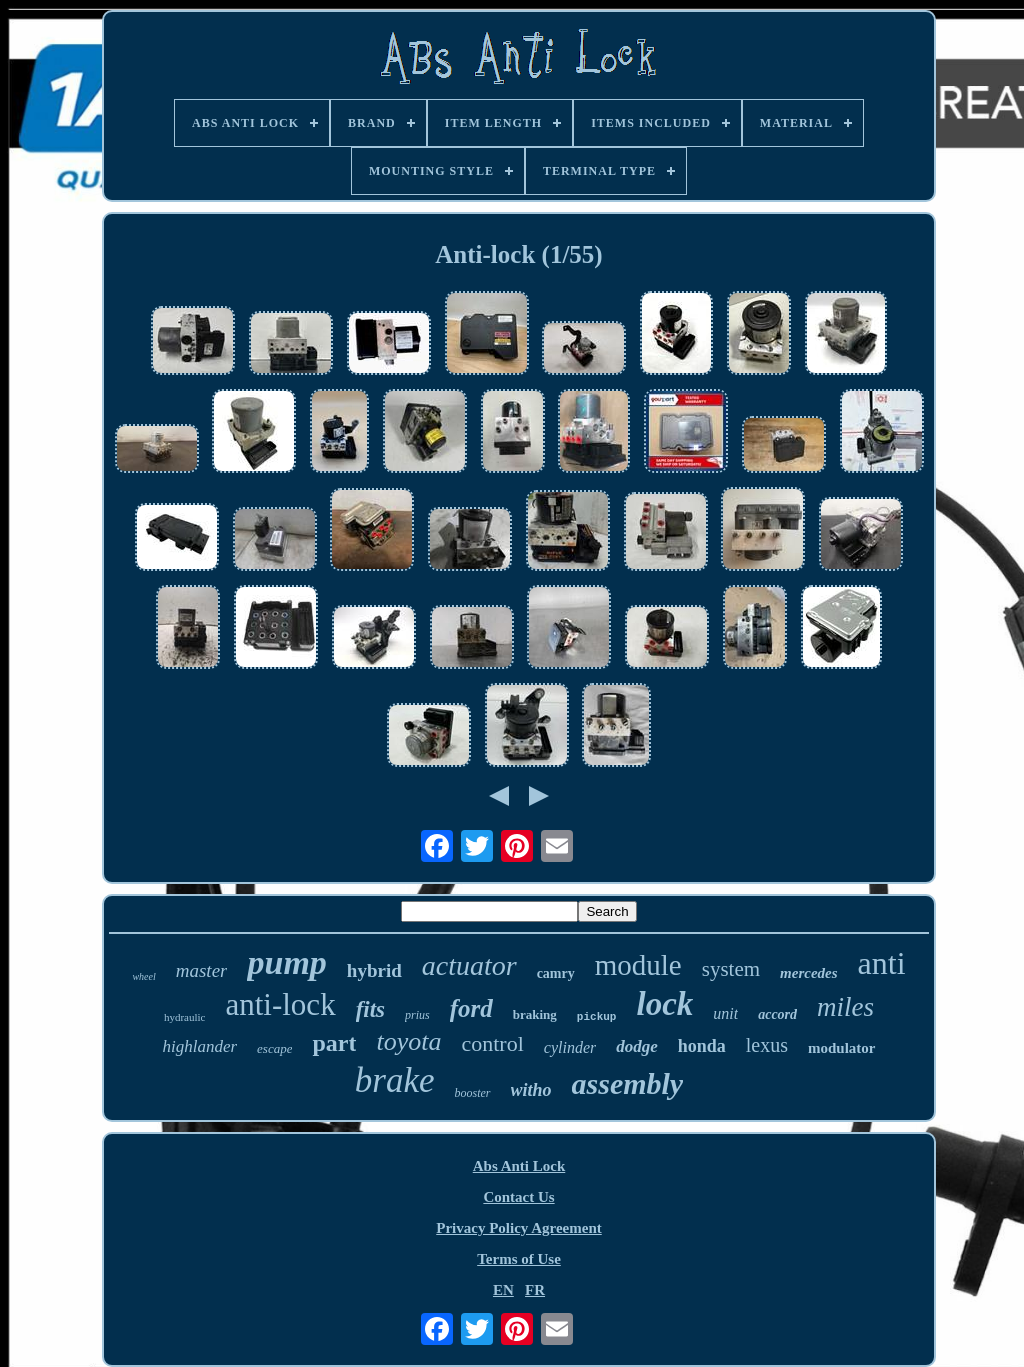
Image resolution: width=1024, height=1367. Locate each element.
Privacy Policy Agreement (519, 1228)
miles (845, 1007)
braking (535, 1014)
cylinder (570, 1047)
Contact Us (518, 1197)
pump (286, 962)
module (638, 965)
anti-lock (280, 1004)
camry (556, 973)
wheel (143, 976)
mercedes (808, 973)
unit (725, 1013)
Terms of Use (519, 1259)
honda (702, 1046)
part (334, 1043)
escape (274, 1048)
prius (417, 1015)
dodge (637, 1046)
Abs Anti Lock (519, 1166)
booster (473, 1093)
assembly (628, 1083)
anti (882, 963)
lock (664, 1004)
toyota (408, 1041)
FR (535, 1290)
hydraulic (185, 1017)
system (731, 969)
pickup (597, 1017)
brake (395, 1080)
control (492, 1043)
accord (777, 1014)
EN (503, 1290)
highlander (199, 1046)
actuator (469, 965)
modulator (842, 1048)
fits (370, 1009)
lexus (767, 1045)
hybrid (374, 970)
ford (471, 1008)
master (202, 970)
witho (531, 1090)
